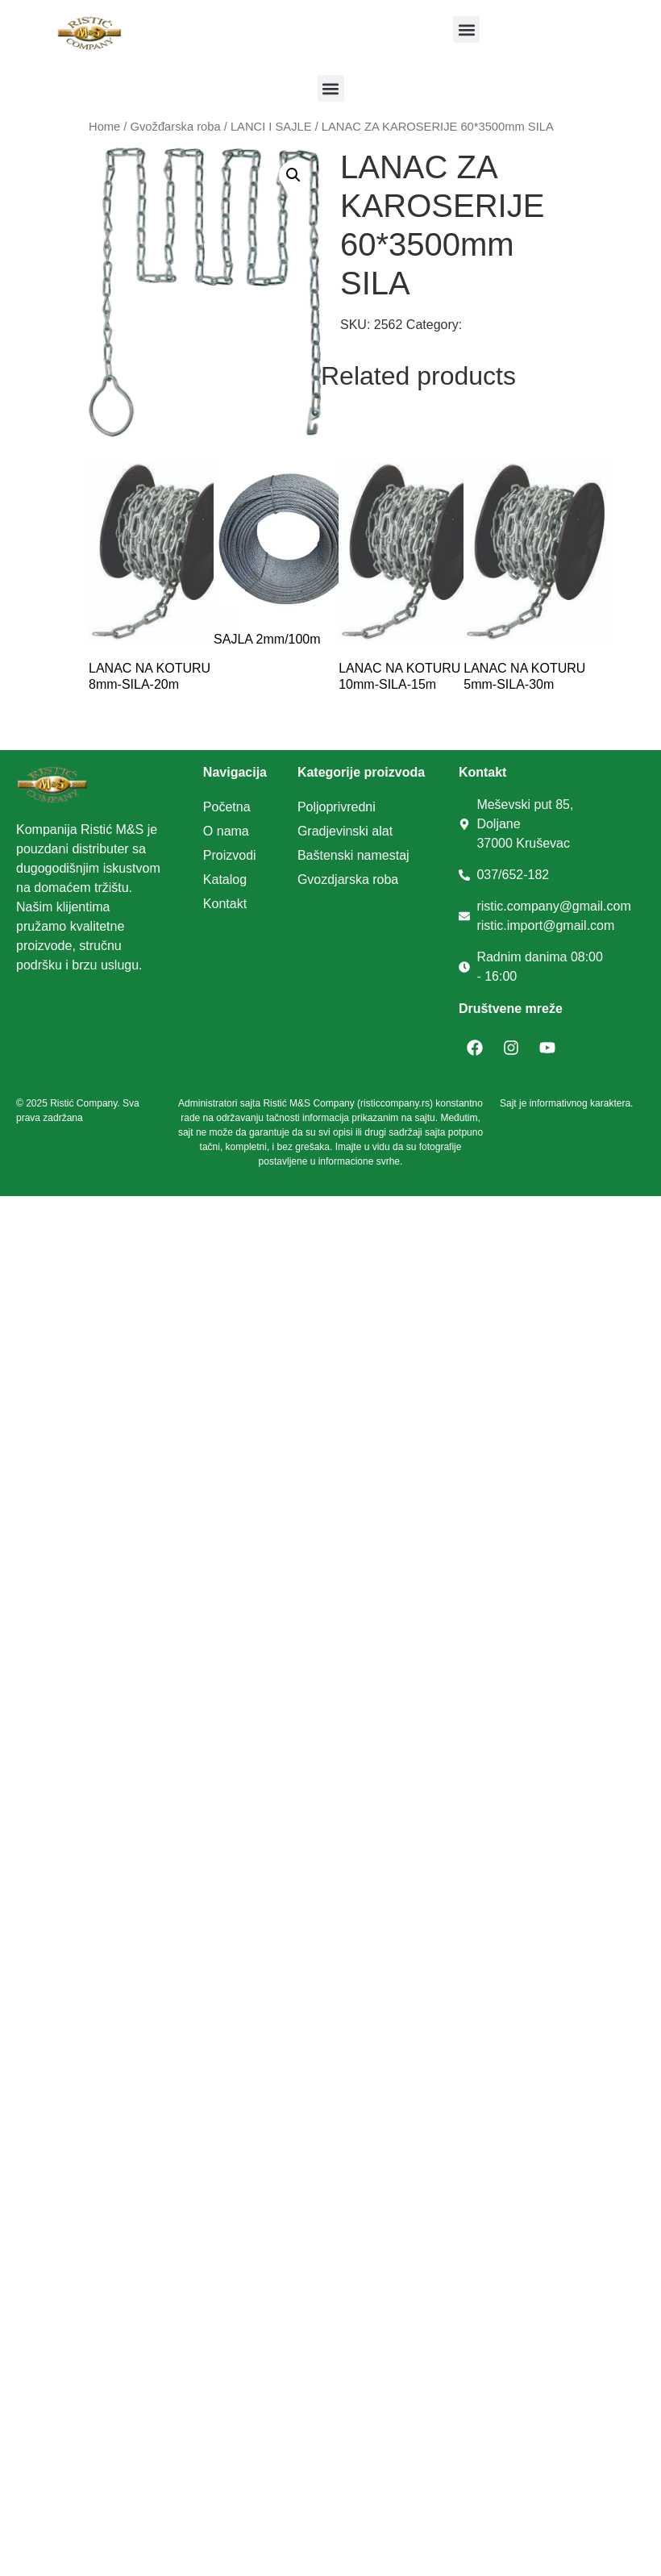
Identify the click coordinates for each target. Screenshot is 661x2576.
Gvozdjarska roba (347, 879)
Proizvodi (229, 855)
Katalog (225, 879)
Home (104, 126)
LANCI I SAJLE (271, 126)
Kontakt (225, 904)
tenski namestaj (364, 855)
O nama (226, 831)
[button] (466, 29)
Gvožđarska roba (176, 126)
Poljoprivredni (336, 807)
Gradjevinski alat (345, 831)
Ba (305, 855)
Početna (227, 807)
